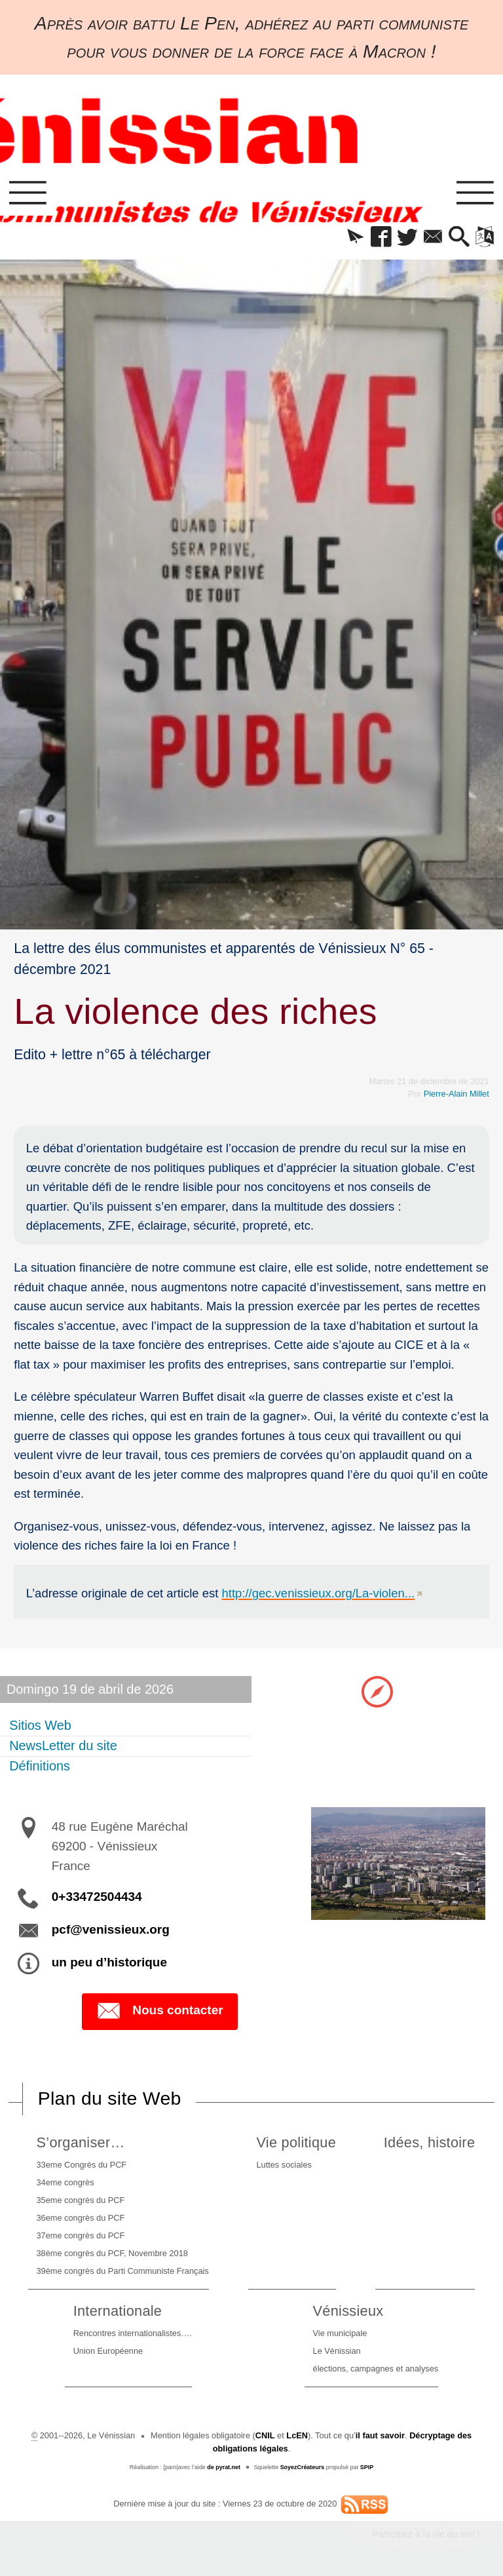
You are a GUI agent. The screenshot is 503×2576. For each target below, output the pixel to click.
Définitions (39, 1766)
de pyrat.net (223, 2467)
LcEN (297, 2435)
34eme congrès (65, 2182)
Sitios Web (40, 1725)
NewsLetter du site (63, 1745)
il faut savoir (380, 2435)
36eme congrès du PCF (81, 2218)
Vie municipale (340, 2333)
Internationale (117, 2311)
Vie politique (296, 2142)
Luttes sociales (283, 2165)
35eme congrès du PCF (81, 2200)
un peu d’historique (109, 1962)
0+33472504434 (97, 1896)
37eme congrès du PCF (81, 2235)
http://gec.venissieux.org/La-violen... (318, 1593)
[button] (355, 237)
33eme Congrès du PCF (82, 2165)
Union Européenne (108, 2351)
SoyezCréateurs (302, 2467)
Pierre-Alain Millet (456, 1094)
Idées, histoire (429, 2142)
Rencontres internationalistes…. (132, 2333)
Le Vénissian (337, 2351)
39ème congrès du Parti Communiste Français (123, 2271)
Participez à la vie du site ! (426, 2534)
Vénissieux (348, 2311)
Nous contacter (159, 2011)
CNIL (265, 2435)
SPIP (366, 2467)
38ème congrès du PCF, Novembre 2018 (112, 2253)
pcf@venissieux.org (111, 1929)
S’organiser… (81, 2142)
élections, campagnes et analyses (376, 2368)
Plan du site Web (109, 2098)
